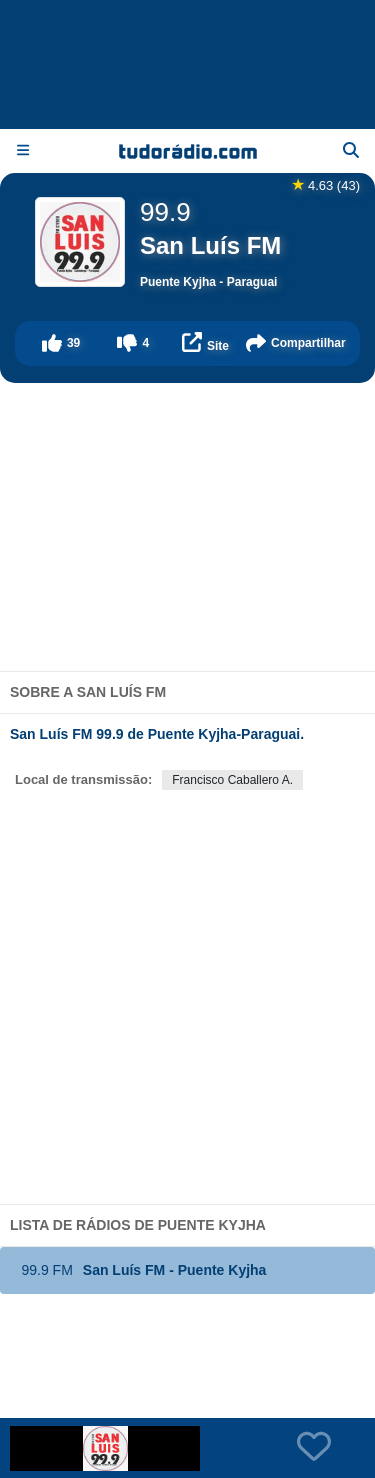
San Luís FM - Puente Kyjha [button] (140, 1270)
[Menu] (23, 150)
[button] (61, 343)
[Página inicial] (188, 151)
